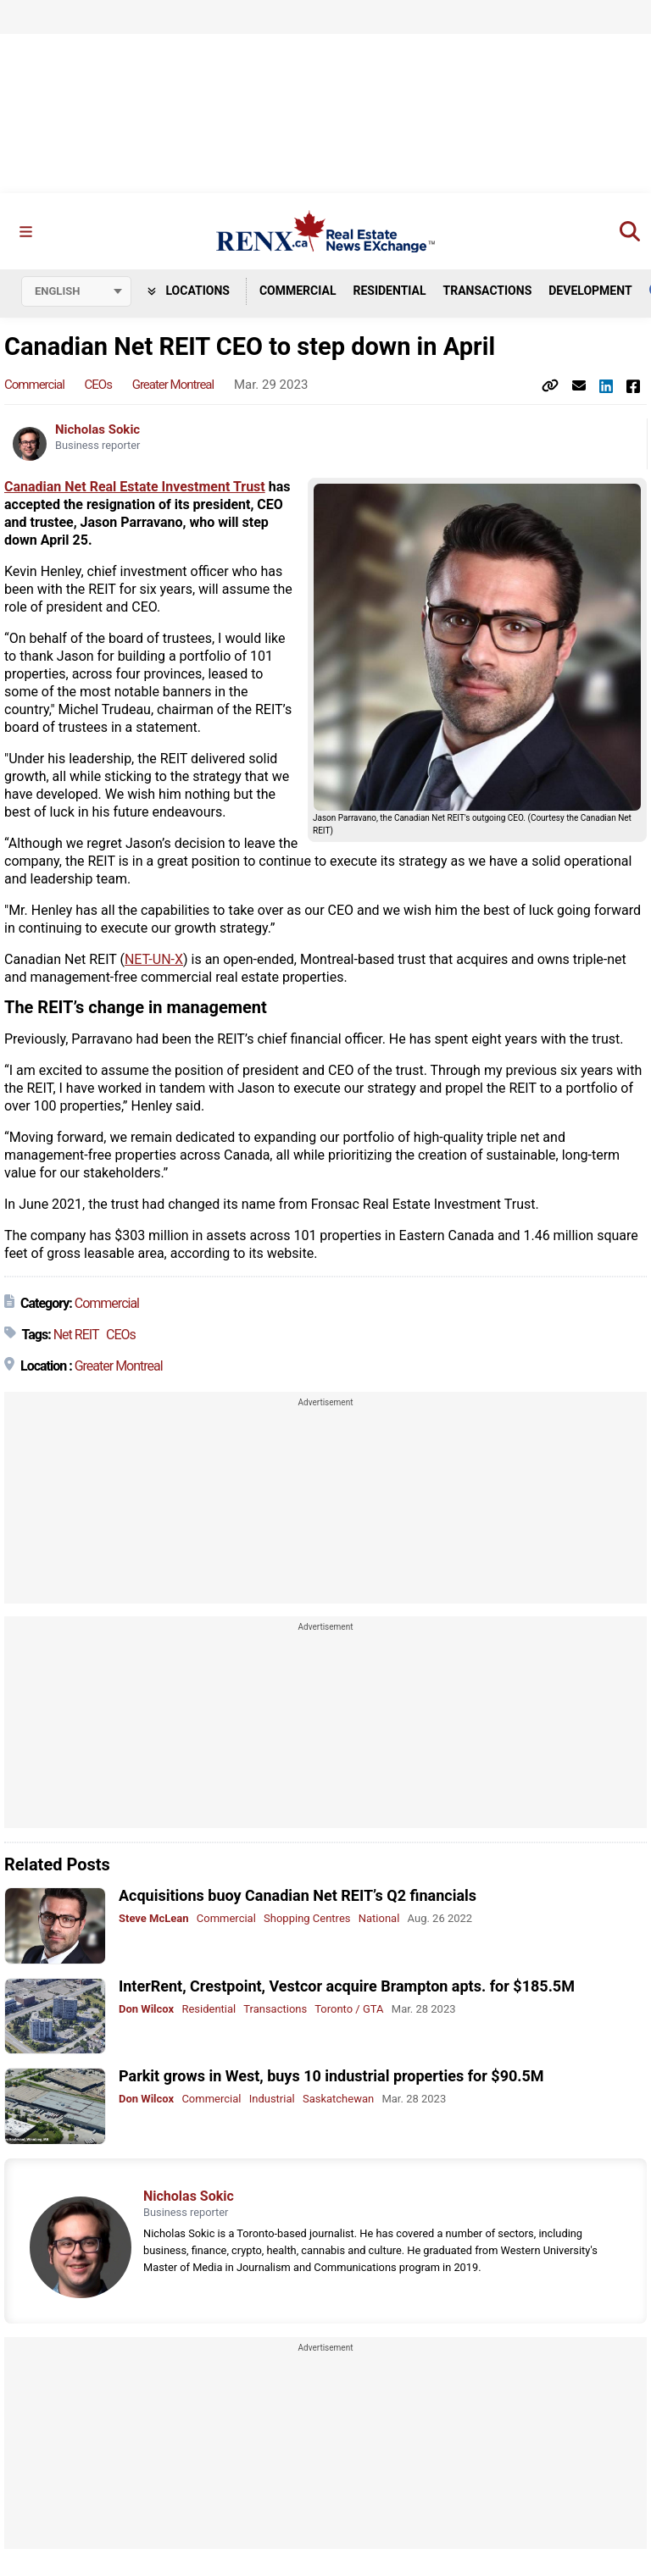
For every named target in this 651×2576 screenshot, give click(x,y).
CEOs (98, 385)
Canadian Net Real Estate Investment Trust (134, 487)
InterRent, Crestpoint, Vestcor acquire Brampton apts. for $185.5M (347, 1986)
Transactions (487, 290)
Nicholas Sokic (97, 430)
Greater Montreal (173, 385)
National (379, 1919)
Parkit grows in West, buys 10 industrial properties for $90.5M (331, 2077)
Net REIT (75, 1335)
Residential (389, 290)
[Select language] (76, 291)
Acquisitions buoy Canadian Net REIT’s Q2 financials (297, 1896)
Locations (188, 290)
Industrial (272, 2099)
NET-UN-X (154, 960)
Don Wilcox (146, 2009)
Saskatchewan (338, 2099)
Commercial (298, 290)
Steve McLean (154, 1919)
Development (590, 290)
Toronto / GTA (348, 2009)
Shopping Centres (307, 1919)
